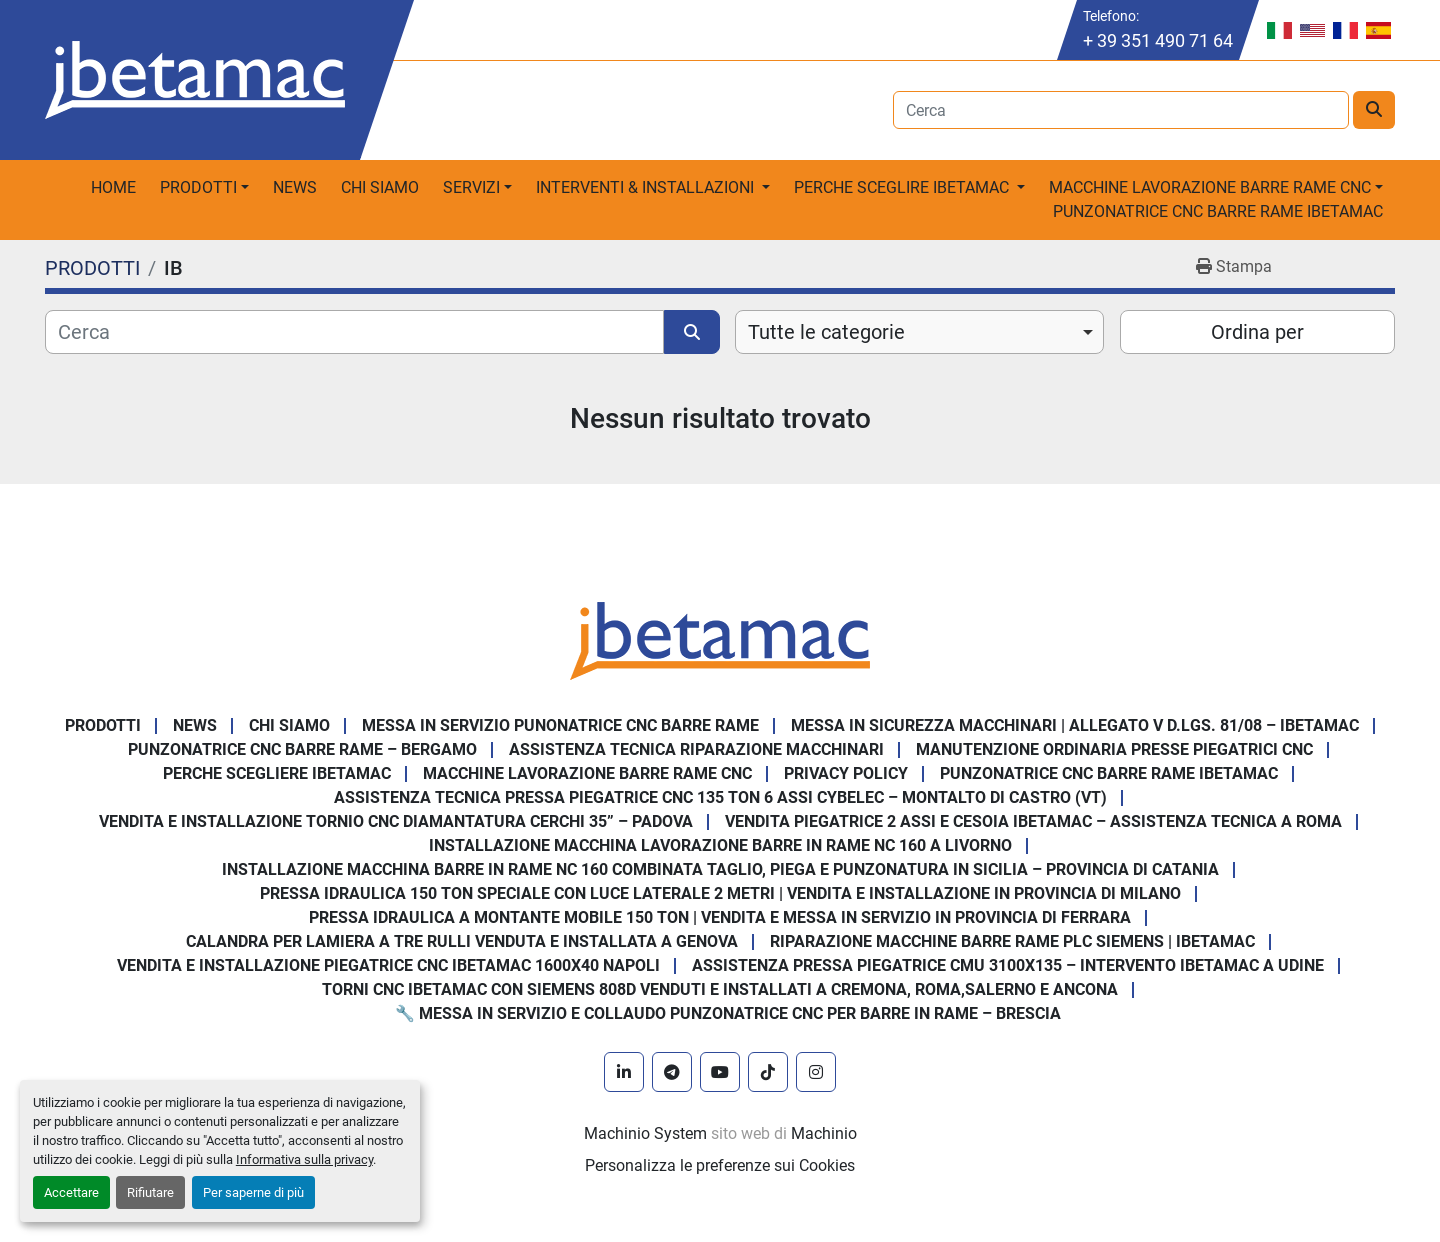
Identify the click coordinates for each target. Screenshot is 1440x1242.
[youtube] (720, 1072)
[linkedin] (624, 1072)
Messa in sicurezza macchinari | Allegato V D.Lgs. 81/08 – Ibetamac (1075, 725)
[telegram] (672, 1072)
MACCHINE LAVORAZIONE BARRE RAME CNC (587, 773)
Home (113, 187)
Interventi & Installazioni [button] (647, 187)
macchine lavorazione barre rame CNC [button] (1210, 187)
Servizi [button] (471, 187)
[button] (204, 188)
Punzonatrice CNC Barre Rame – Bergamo (302, 749)
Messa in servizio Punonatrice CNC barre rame (560, 725)
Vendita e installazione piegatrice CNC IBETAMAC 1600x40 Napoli (388, 965)
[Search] (1121, 110)
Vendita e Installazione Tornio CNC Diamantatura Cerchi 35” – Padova (396, 821)
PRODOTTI (198, 187)
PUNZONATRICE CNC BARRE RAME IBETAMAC (1218, 211)
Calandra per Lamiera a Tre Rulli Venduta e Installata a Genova (462, 941)
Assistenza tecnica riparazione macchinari (696, 749)
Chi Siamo (380, 187)
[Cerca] (354, 332)
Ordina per (1257, 332)
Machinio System (645, 1133)
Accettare (71, 1192)
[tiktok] (768, 1072)
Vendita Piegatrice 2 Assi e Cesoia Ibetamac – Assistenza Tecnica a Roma (1033, 821)
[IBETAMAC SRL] (720, 639)
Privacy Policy (846, 773)
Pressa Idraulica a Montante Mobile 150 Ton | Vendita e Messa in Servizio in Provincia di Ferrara (720, 917)
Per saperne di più (253, 1192)
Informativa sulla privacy (304, 1159)
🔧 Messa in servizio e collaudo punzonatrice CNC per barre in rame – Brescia (728, 1013)
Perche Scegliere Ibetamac (277, 773)
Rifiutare (150, 1192)
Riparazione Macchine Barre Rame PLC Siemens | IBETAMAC (1012, 941)
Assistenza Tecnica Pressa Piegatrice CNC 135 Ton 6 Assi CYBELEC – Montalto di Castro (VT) (720, 797)
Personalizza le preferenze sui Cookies (720, 1165)
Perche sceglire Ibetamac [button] (903, 187)
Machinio (824, 1133)
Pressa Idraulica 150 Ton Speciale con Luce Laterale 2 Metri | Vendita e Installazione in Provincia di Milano (720, 893)
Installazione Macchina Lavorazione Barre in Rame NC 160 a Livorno (720, 845)
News (295, 187)
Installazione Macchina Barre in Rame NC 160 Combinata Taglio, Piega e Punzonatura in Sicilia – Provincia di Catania (720, 869)
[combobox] (919, 332)
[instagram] (816, 1072)
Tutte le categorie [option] (826, 332)
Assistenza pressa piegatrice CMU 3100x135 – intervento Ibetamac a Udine (1008, 965)
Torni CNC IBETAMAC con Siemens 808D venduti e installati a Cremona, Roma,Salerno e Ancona (720, 989)
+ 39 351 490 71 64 (1158, 40)
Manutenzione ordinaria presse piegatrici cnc (1114, 749)
